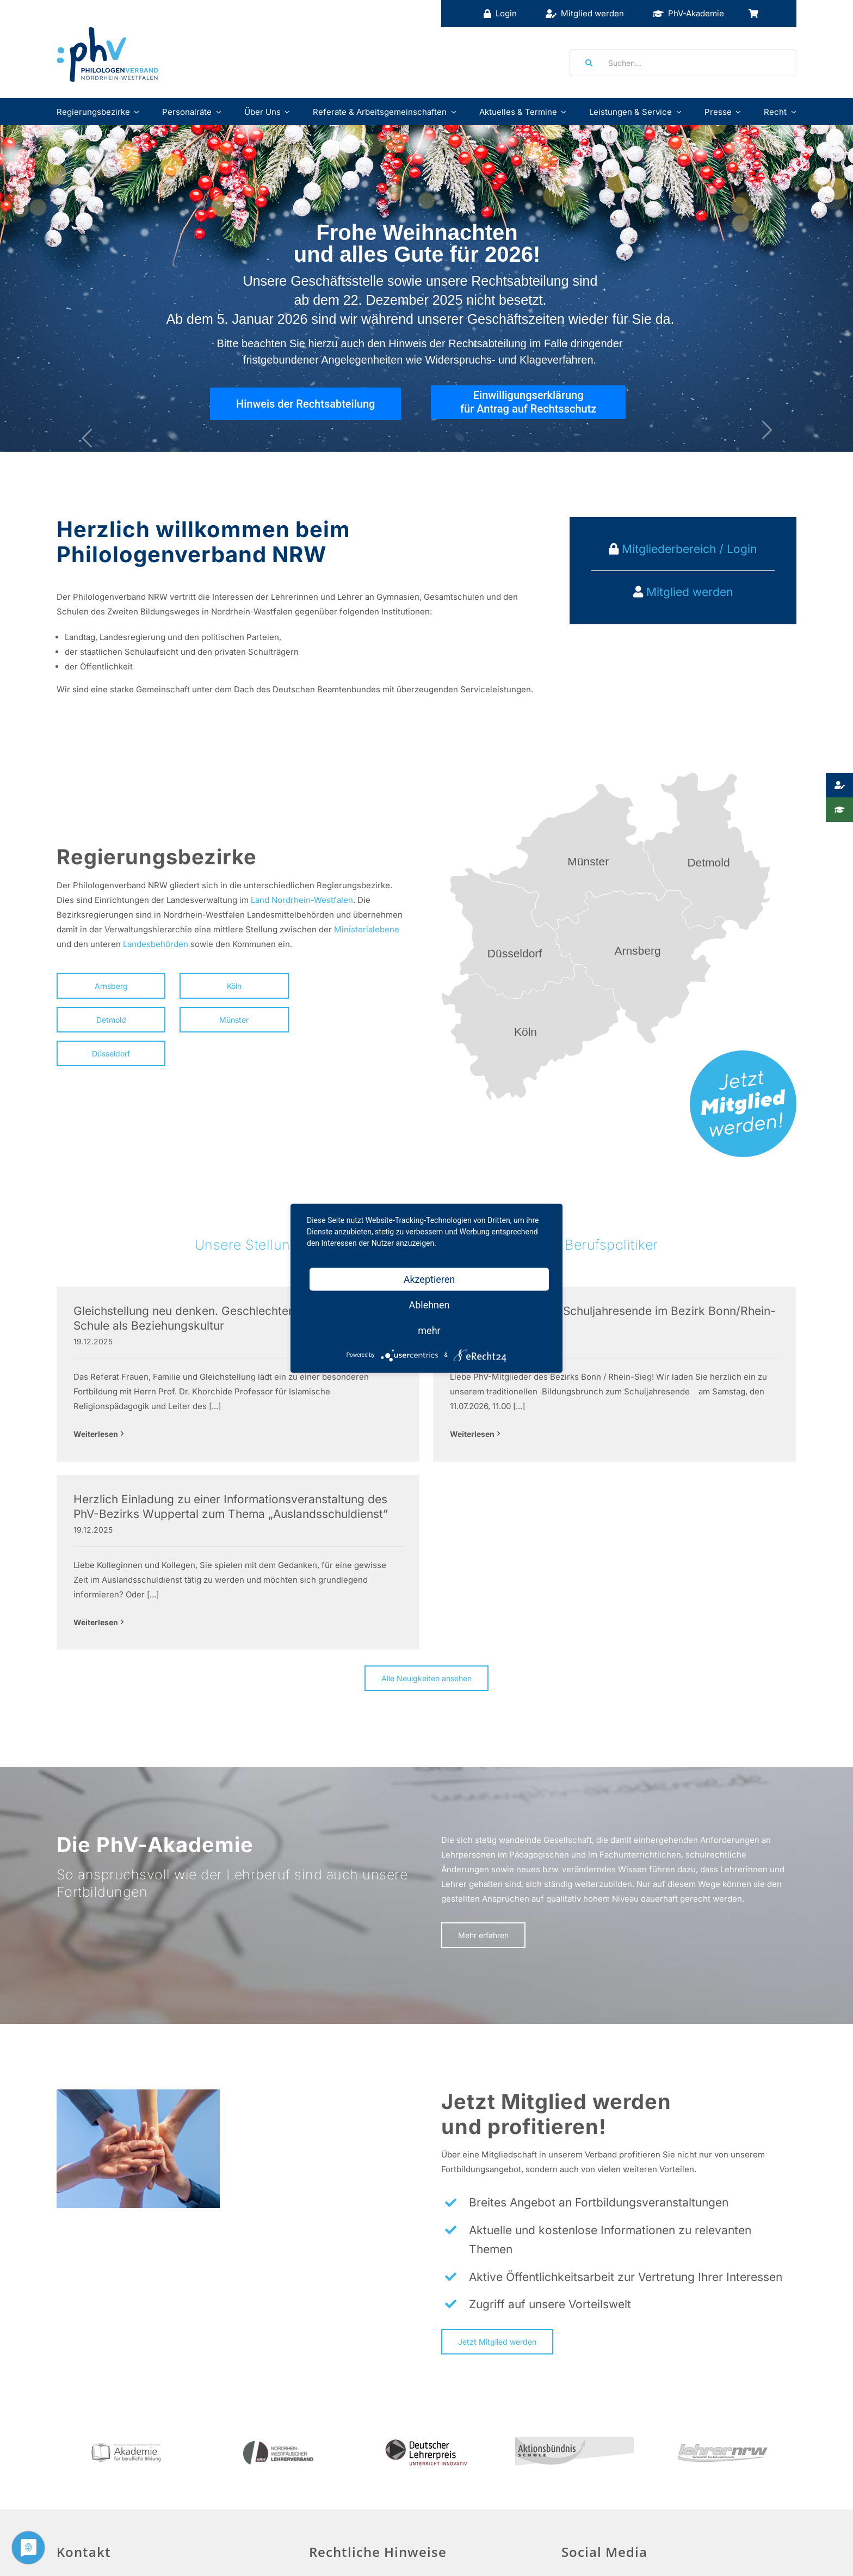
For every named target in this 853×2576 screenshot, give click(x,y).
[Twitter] (597, 2503)
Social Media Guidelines (608, 2534)
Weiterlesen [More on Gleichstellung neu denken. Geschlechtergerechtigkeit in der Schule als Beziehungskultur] (95, 1433)
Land (260, 900)
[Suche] (585, 62)
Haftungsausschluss (355, 2527)
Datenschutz (340, 2553)
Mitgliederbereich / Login (688, 549)
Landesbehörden (155, 944)
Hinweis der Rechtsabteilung (305, 403)
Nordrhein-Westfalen (312, 900)
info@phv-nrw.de (90, 2567)
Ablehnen (429, 1304)
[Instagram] (622, 2503)
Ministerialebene (366, 929)
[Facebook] (571, 2503)
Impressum (337, 2500)
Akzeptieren (429, 1278)
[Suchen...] (683, 62)
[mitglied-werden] (743, 1054)
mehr (429, 1330)
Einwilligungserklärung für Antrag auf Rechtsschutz (528, 402)
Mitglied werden (689, 592)
